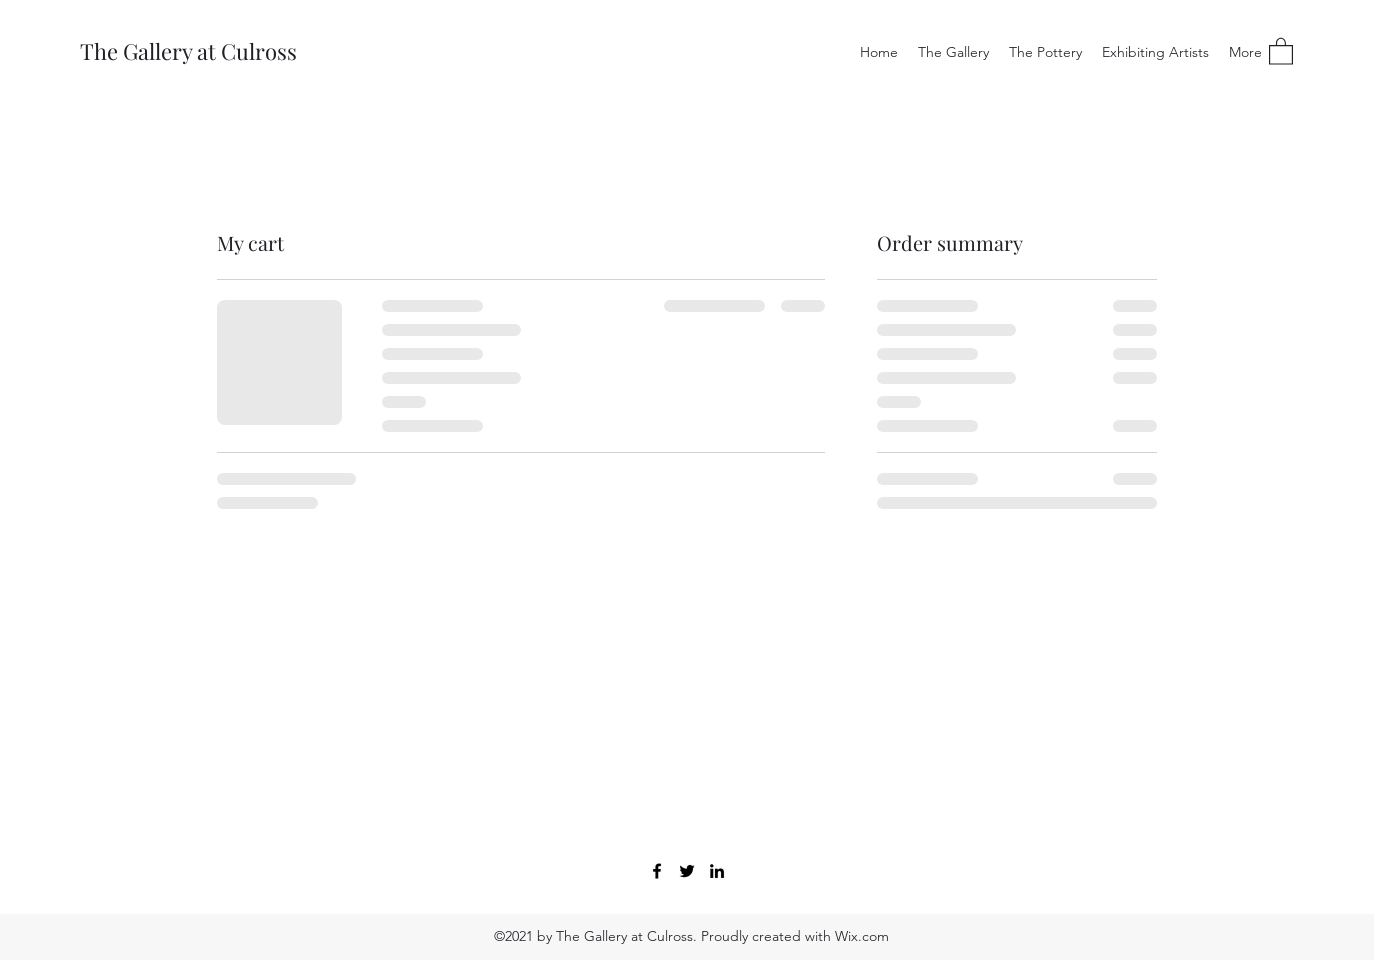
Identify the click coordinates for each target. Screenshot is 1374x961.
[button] (1281, 50)
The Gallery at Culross (188, 51)
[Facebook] (657, 871)
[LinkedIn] (717, 871)
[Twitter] (687, 871)
